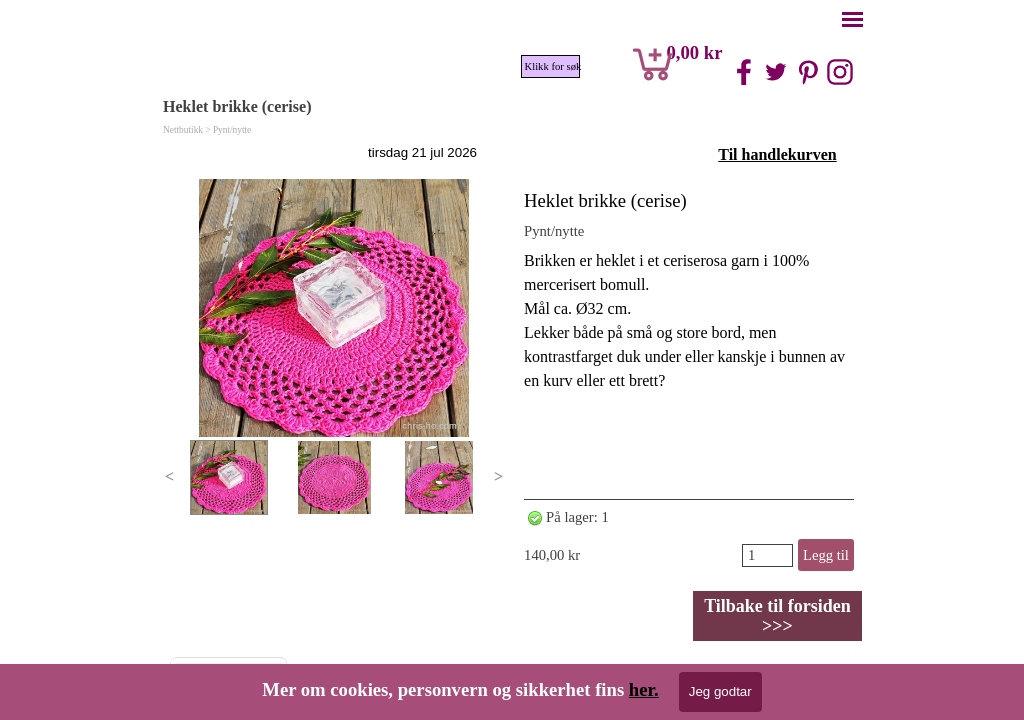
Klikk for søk (552, 66)
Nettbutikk (183, 130)
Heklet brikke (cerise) (605, 200)
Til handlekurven (777, 154)
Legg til (826, 555)
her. (644, 689)
